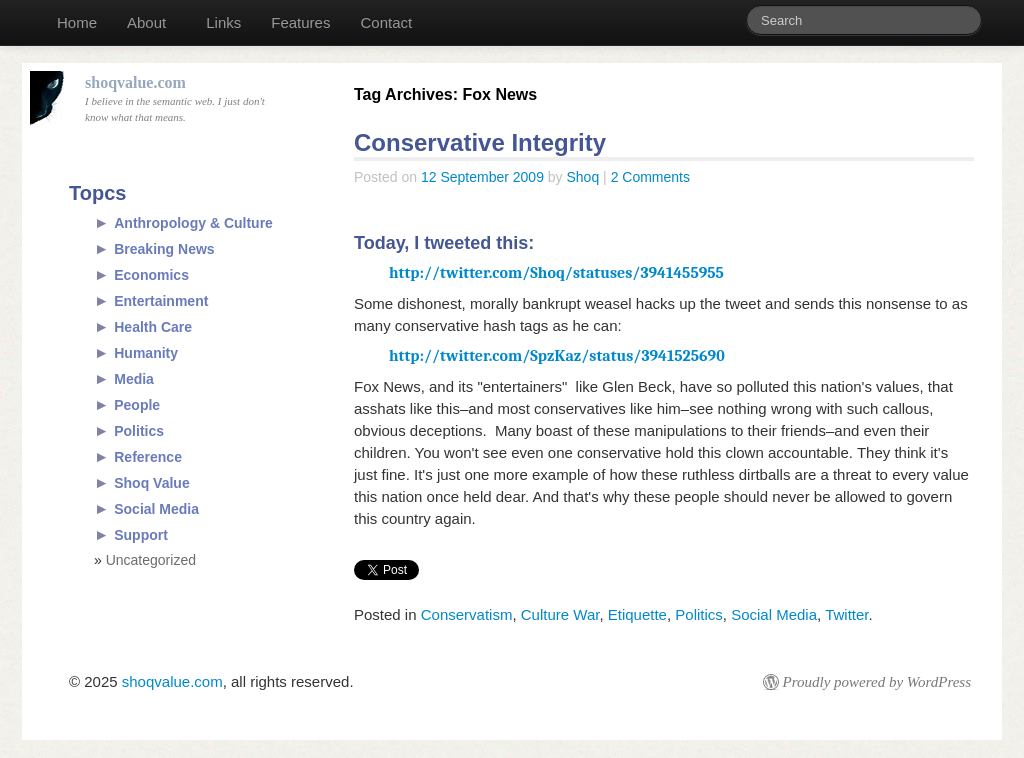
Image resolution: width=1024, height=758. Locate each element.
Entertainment (161, 301)
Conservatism (467, 614)
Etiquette (637, 614)
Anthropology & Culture (193, 223)
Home (77, 22)
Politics (699, 614)
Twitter (846, 614)
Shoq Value (151, 483)
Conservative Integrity (480, 142)
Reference (148, 457)
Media (134, 379)
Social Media (774, 614)
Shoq (583, 177)
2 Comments (650, 177)
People (137, 405)
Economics (151, 275)
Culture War (560, 614)
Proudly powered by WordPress (877, 682)
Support (141, 535)
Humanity (146, 353)
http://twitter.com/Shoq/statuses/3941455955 (556, 273)
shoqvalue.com (172, 681)
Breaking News (164, 249)
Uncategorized (151, 560)
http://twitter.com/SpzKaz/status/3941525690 (557, 356)
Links (223, 22)
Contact (386, 22)
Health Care (153, 327)
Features (300, 22)
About (146, 22)
